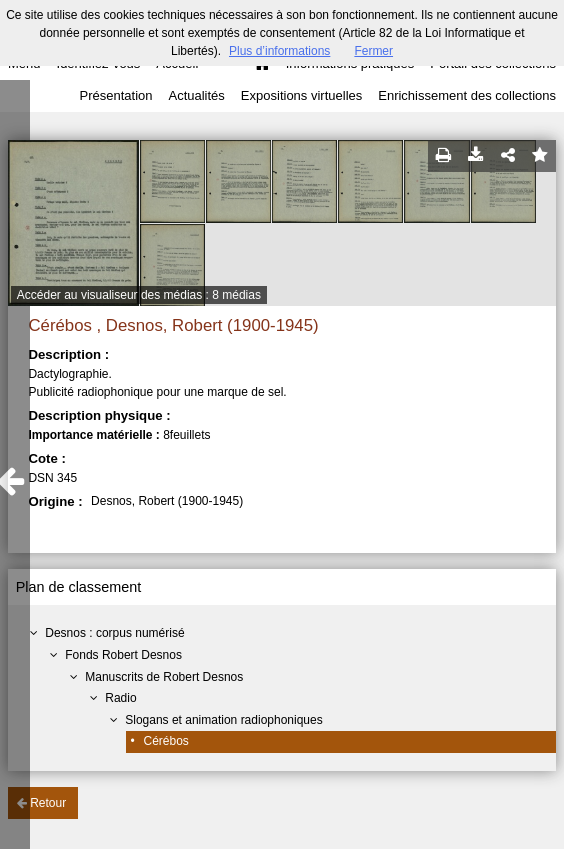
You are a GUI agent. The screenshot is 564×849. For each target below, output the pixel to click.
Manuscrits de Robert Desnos (164, 677)
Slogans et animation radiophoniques (223, 720)
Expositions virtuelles (301, 95)
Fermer (373, 51)
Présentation (115, 95)
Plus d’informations (279, 51)
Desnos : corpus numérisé (114, 633)
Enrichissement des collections (467, 95)
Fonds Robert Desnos (123, 655)
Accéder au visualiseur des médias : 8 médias (139, 295)
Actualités (196, 95)
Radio (120, 698)
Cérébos (166, 741)
